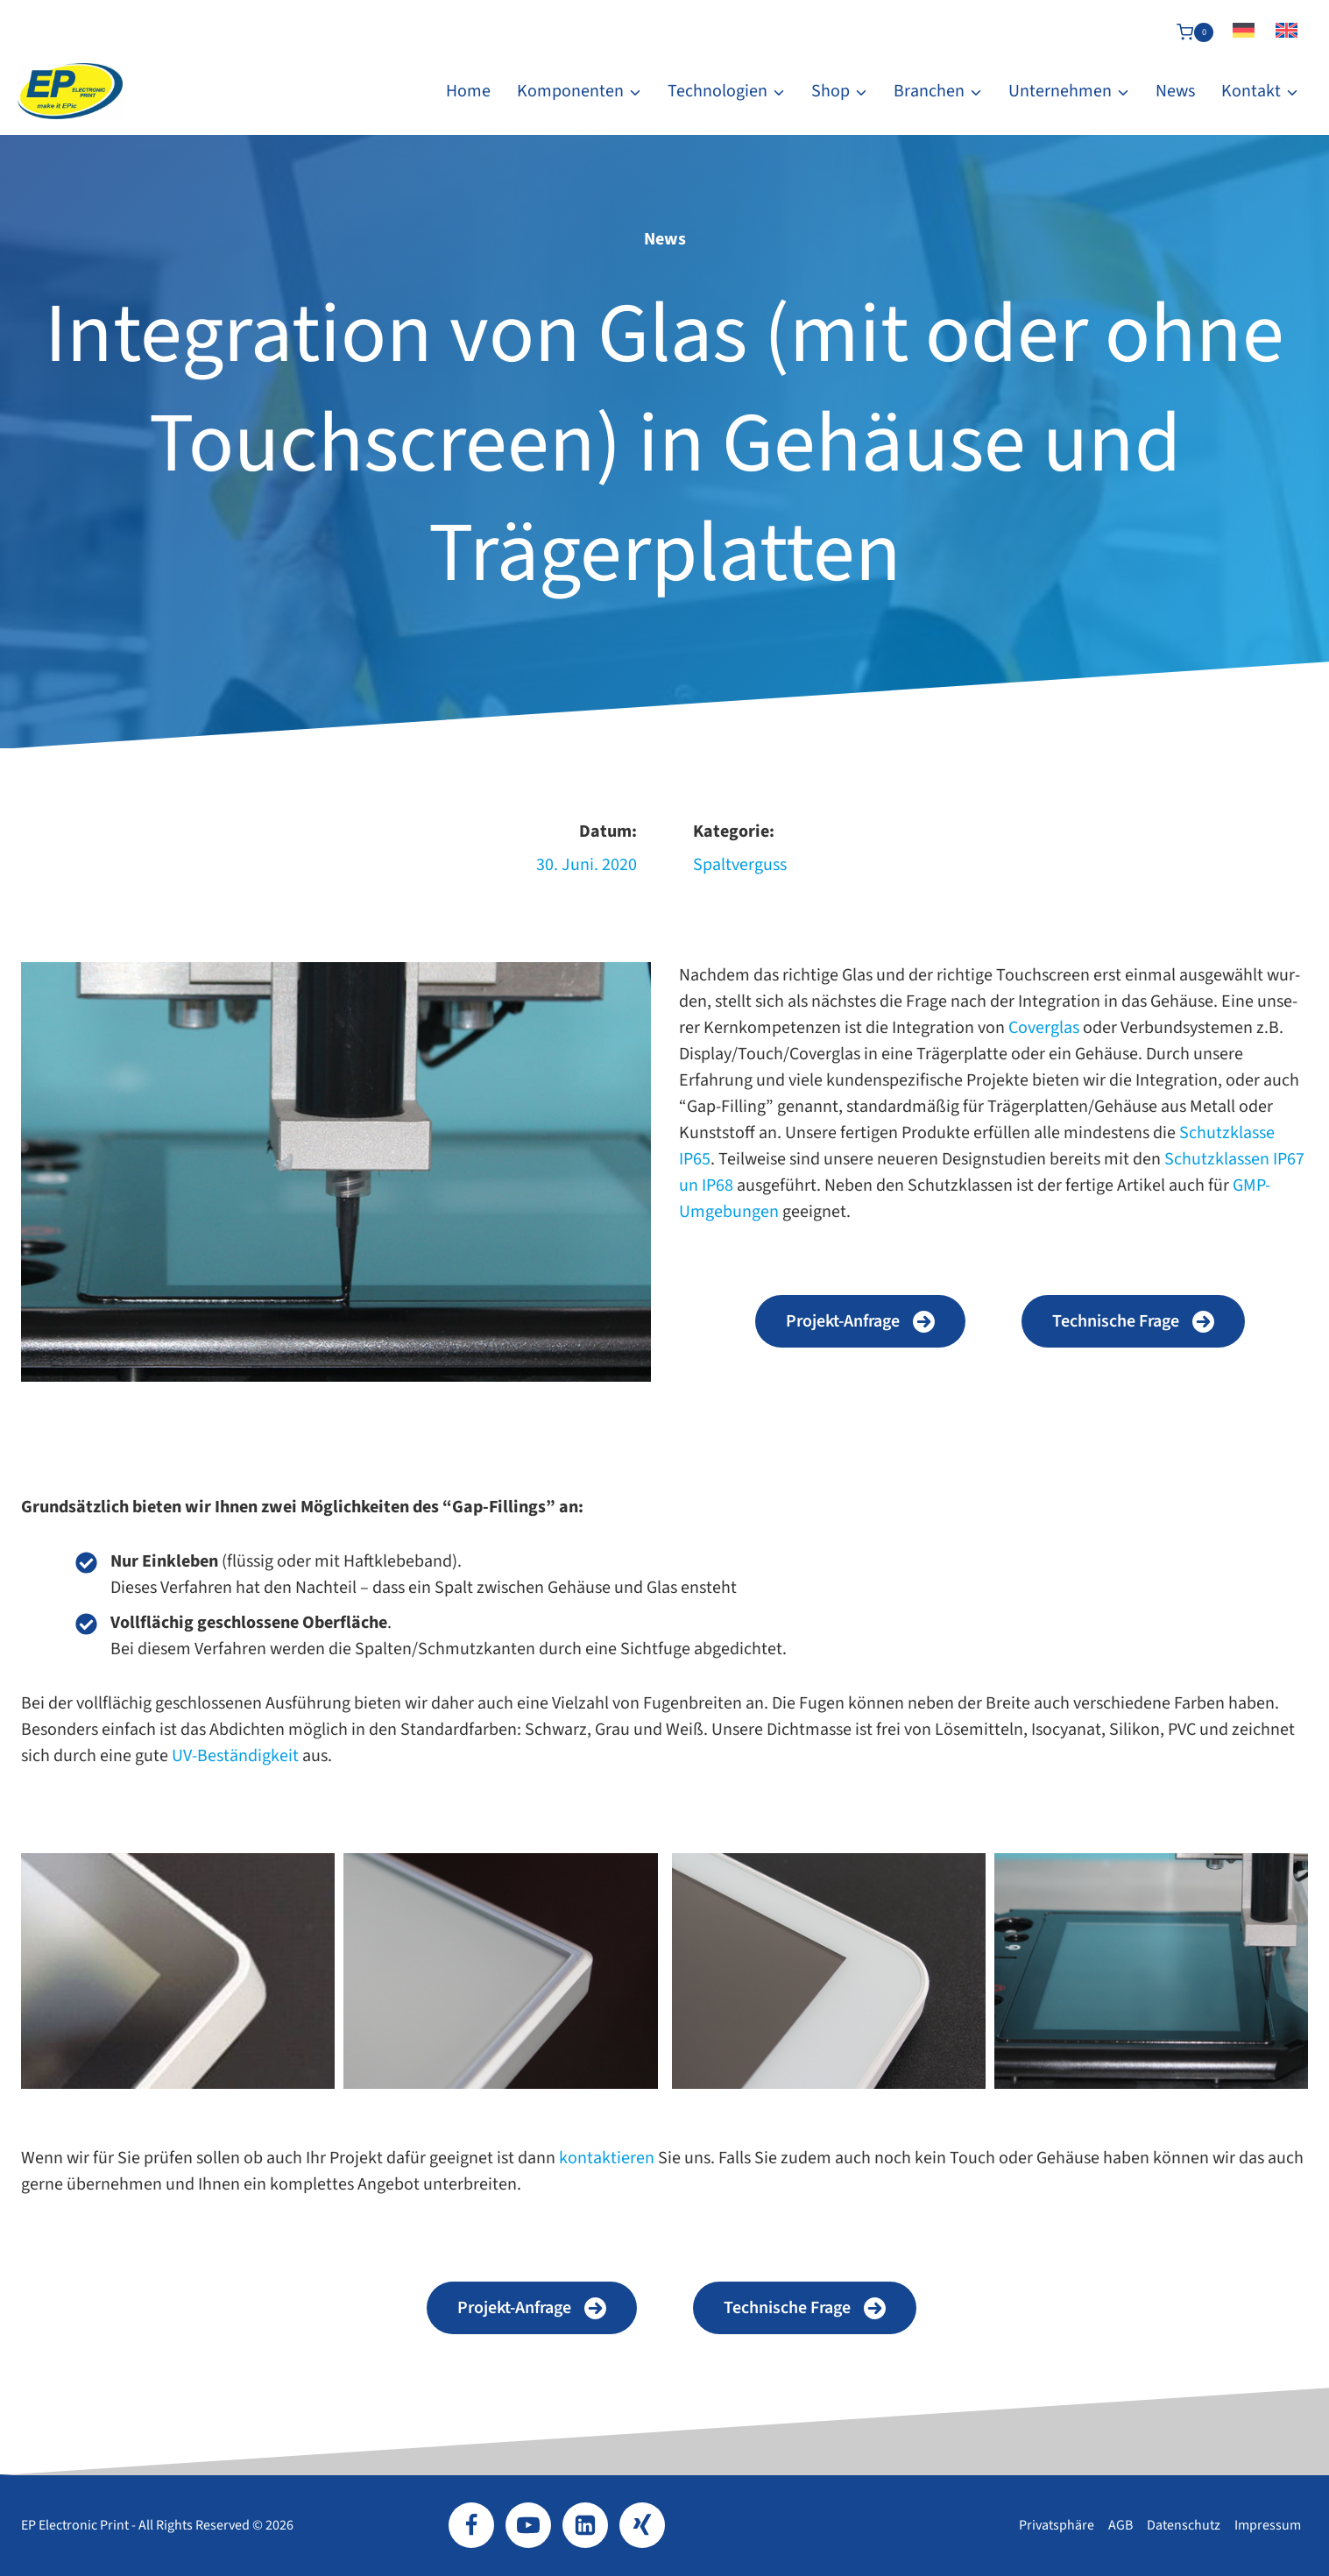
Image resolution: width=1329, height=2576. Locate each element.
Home (468, 91)
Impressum (1267, 2525)
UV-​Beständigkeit (235, 1756)
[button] (860, 1321)
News (1175, 91)
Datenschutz (1183, 2525)
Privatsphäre (1056, 2525)
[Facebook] (471, 2525)
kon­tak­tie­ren (608, 2158)
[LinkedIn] (585, 2525)
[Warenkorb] (1195, 32)
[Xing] (642, 2525)
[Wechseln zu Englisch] (1286, 32)
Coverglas (1043, 1028)
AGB (1120, 2525)
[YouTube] (528, 2525)
